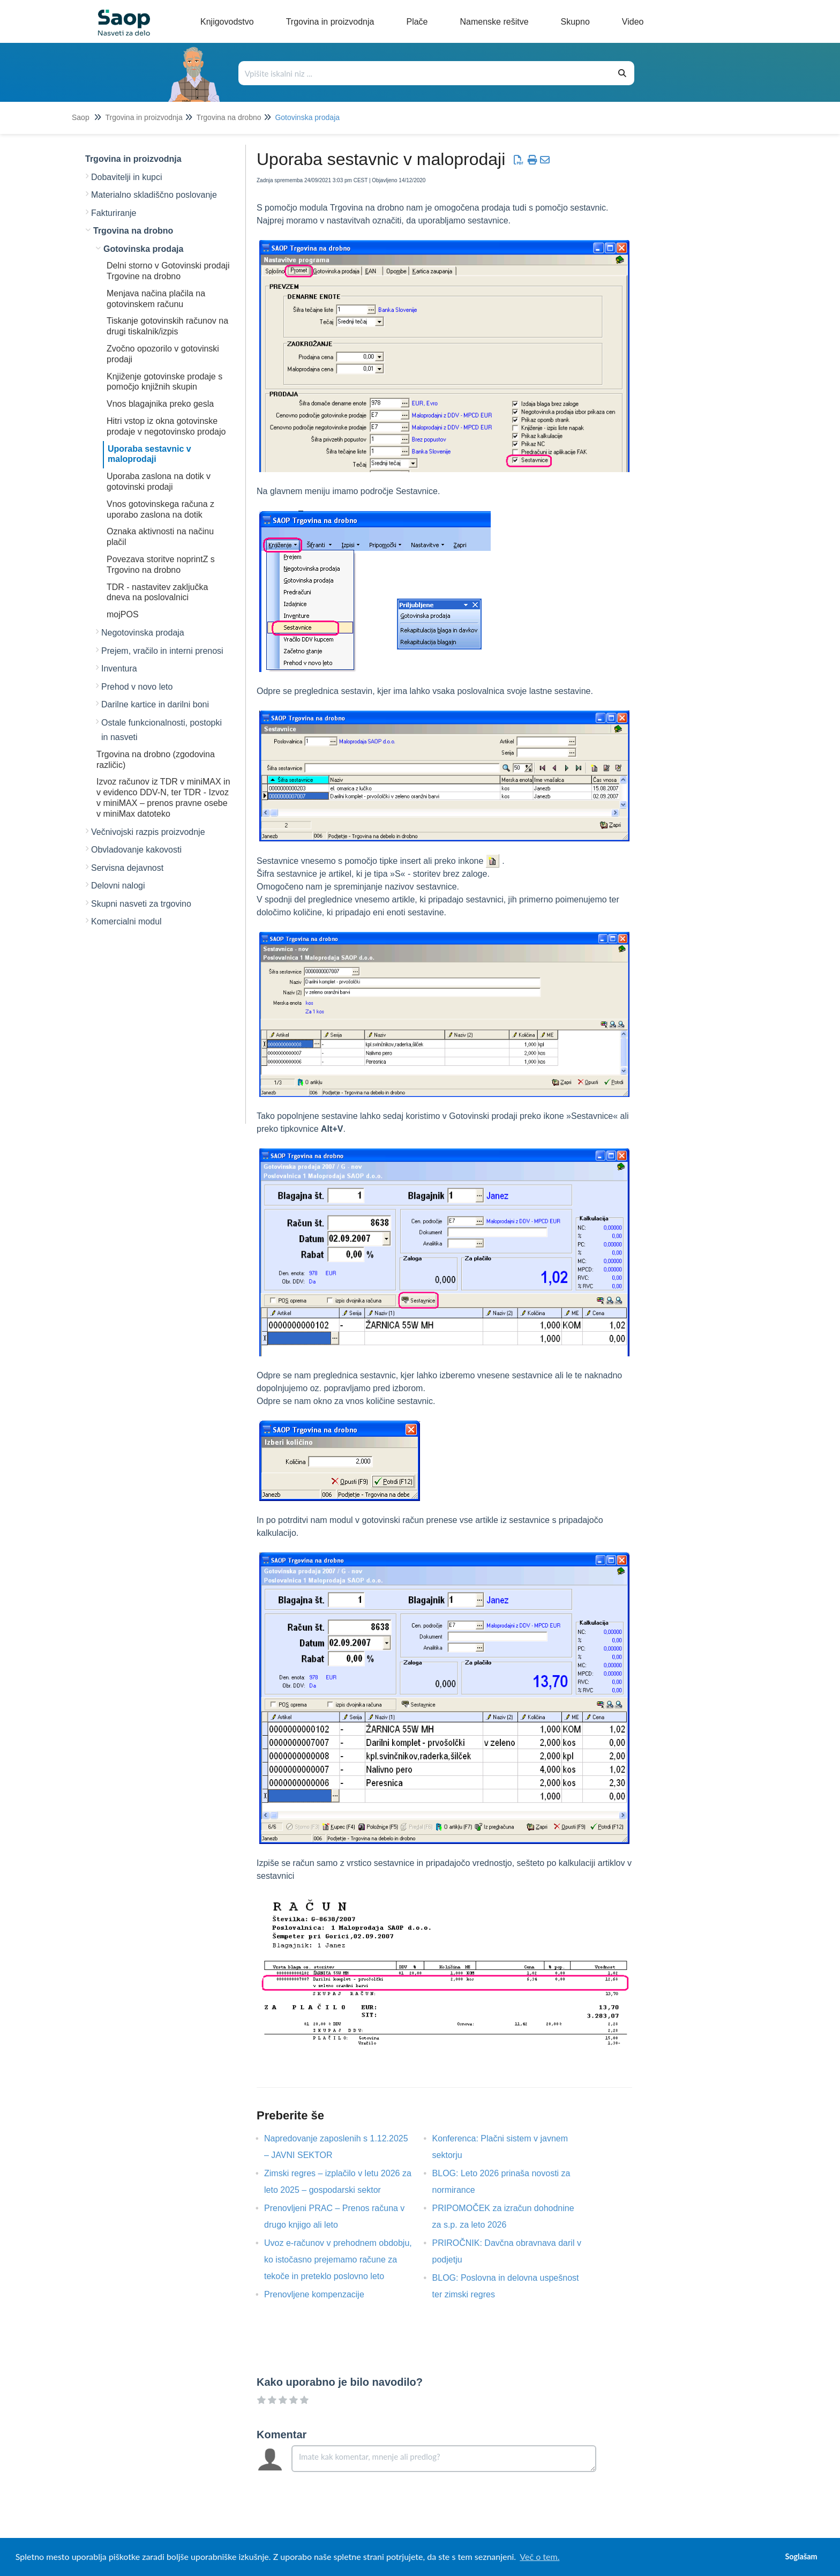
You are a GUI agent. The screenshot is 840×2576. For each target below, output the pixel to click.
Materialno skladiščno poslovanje (154, 194)
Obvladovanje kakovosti (136, 849)
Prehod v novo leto (136, 686)
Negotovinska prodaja (142, 632)
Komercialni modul (126, 921)
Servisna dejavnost (127, 867)
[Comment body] (443, 2458)
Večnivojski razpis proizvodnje (148, 832)
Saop (80, 117)
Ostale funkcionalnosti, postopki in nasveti (161, 730)
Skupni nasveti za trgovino (141, 903)
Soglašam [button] (801, 2556)
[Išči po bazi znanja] (425, 73)
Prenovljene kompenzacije (322, 2294)
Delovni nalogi (118, 885)
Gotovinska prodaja (307, 117)
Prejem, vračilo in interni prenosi (162, 650)
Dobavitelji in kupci (126, 177)
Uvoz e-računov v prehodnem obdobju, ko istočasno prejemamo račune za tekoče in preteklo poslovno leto (338, 2259)
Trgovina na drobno (229, 117)
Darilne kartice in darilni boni (155, 704)
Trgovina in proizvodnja (143, 117)
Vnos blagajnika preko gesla (160, 403)
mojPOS (123, 614)
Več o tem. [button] (539, 2556)
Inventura (119, 668)
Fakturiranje (113, 213)
